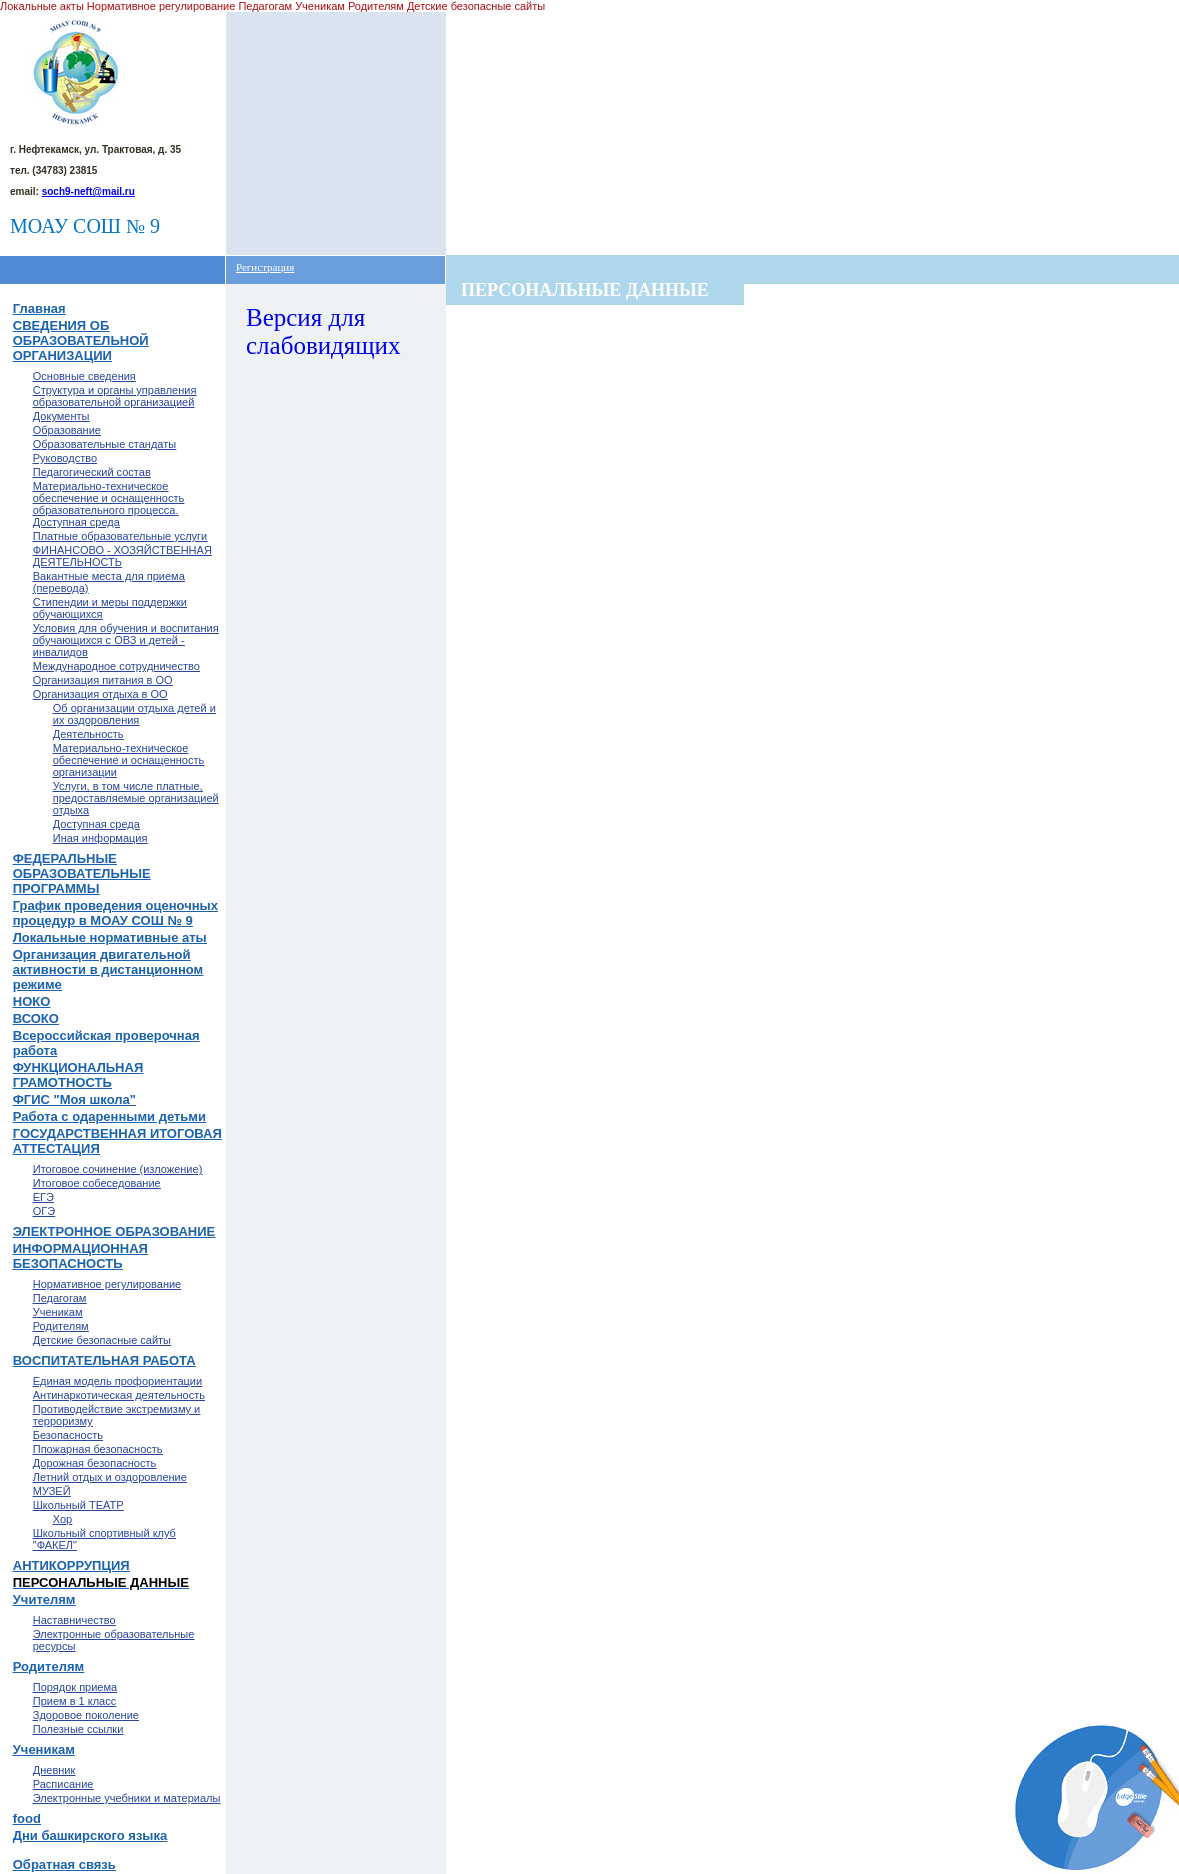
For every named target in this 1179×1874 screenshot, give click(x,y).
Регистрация (265, 267)
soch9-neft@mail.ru (88, 191)
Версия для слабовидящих (323, 331)
